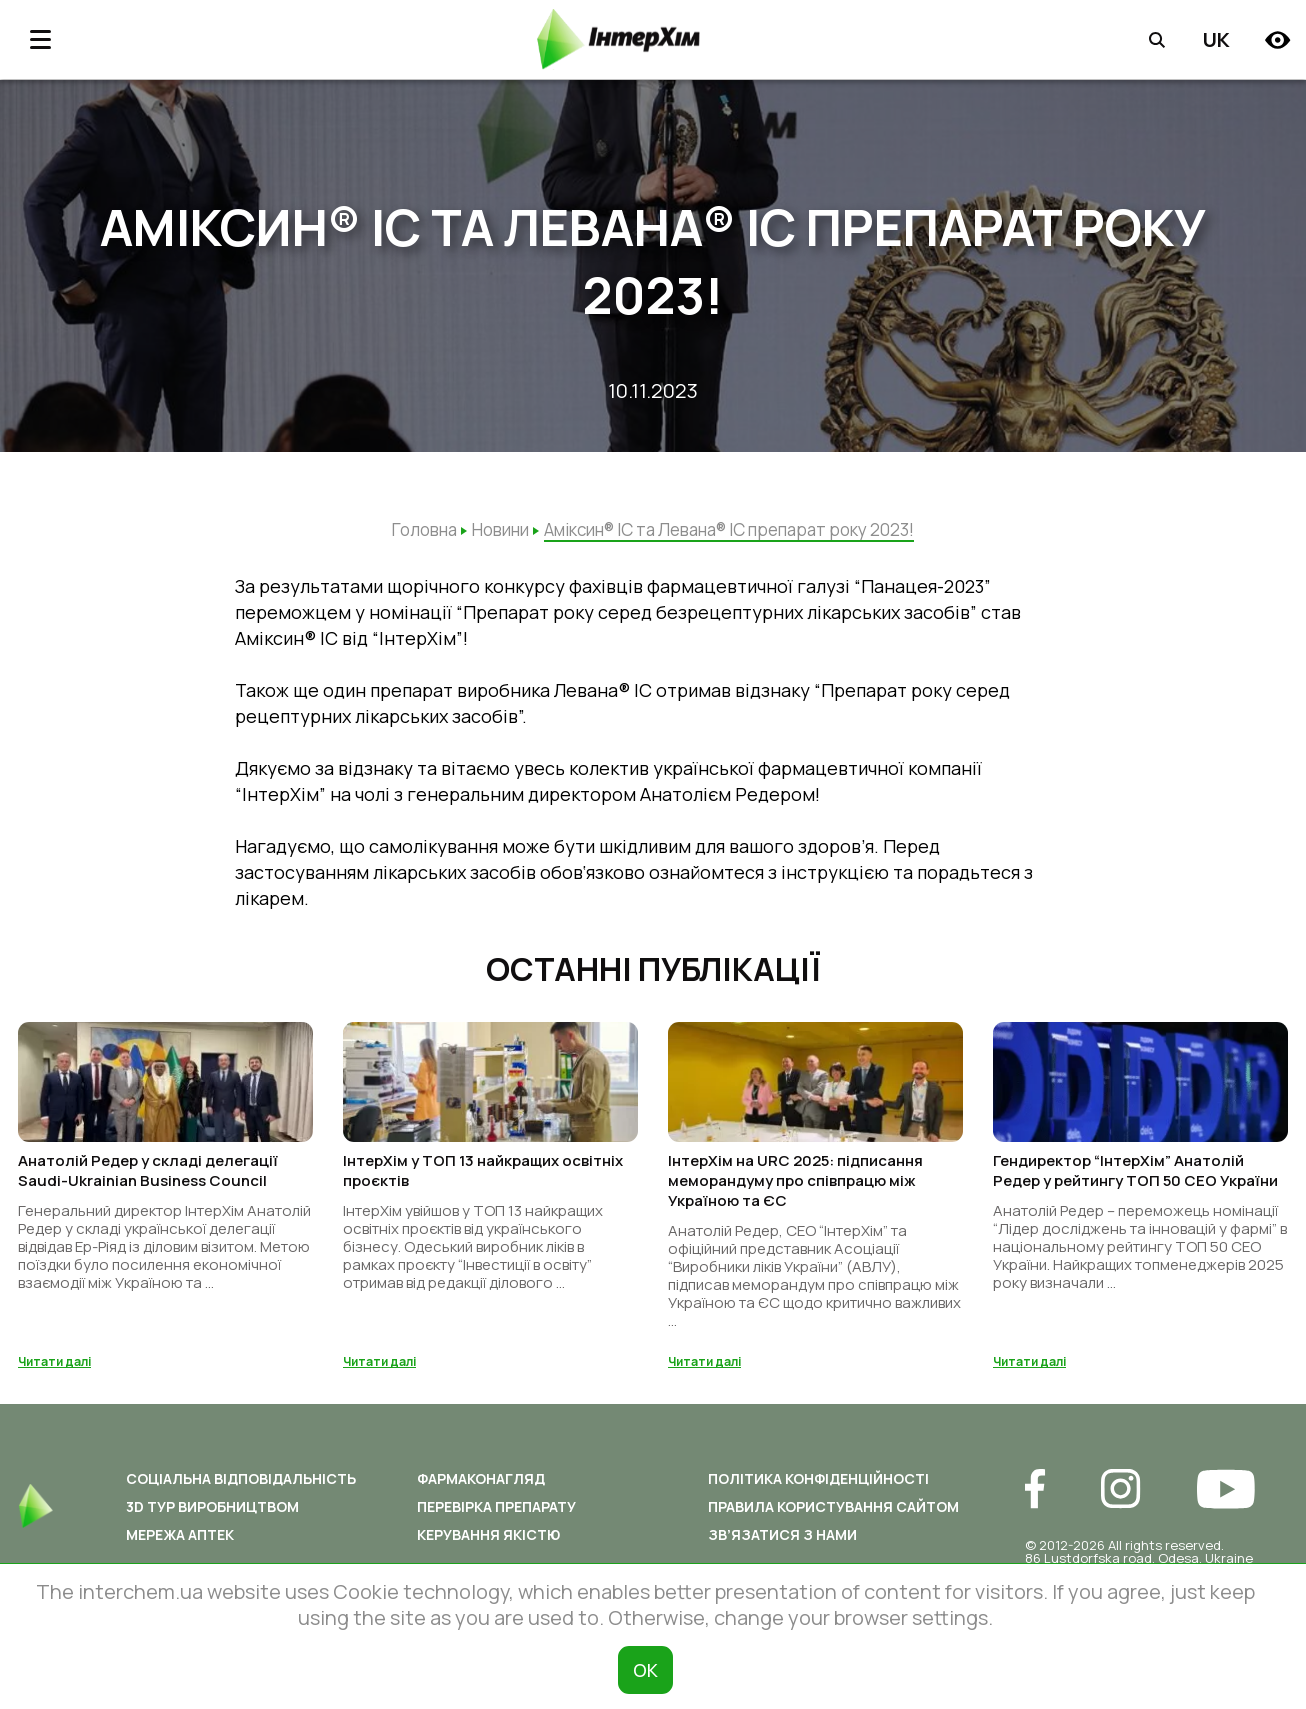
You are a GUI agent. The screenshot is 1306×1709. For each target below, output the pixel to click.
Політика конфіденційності (818, 1491)
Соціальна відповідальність (241, 1491)
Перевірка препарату (496, 1519)
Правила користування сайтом (833, 1519)
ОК (645, 1670)
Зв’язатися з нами (782, 1547)
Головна (424, 529)
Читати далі (54, 1374)
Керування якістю (488, 1547)
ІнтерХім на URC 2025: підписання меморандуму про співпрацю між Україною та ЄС (795, 1193)
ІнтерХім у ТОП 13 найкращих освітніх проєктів (483, 1183)
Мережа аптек (180, 1547)
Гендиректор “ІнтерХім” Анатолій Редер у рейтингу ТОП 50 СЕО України (1135, 1183)
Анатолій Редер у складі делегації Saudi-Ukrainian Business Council (148, 1183)
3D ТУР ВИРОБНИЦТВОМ (212, 1519)
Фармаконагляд (481, 1491)
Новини (500, 529)
